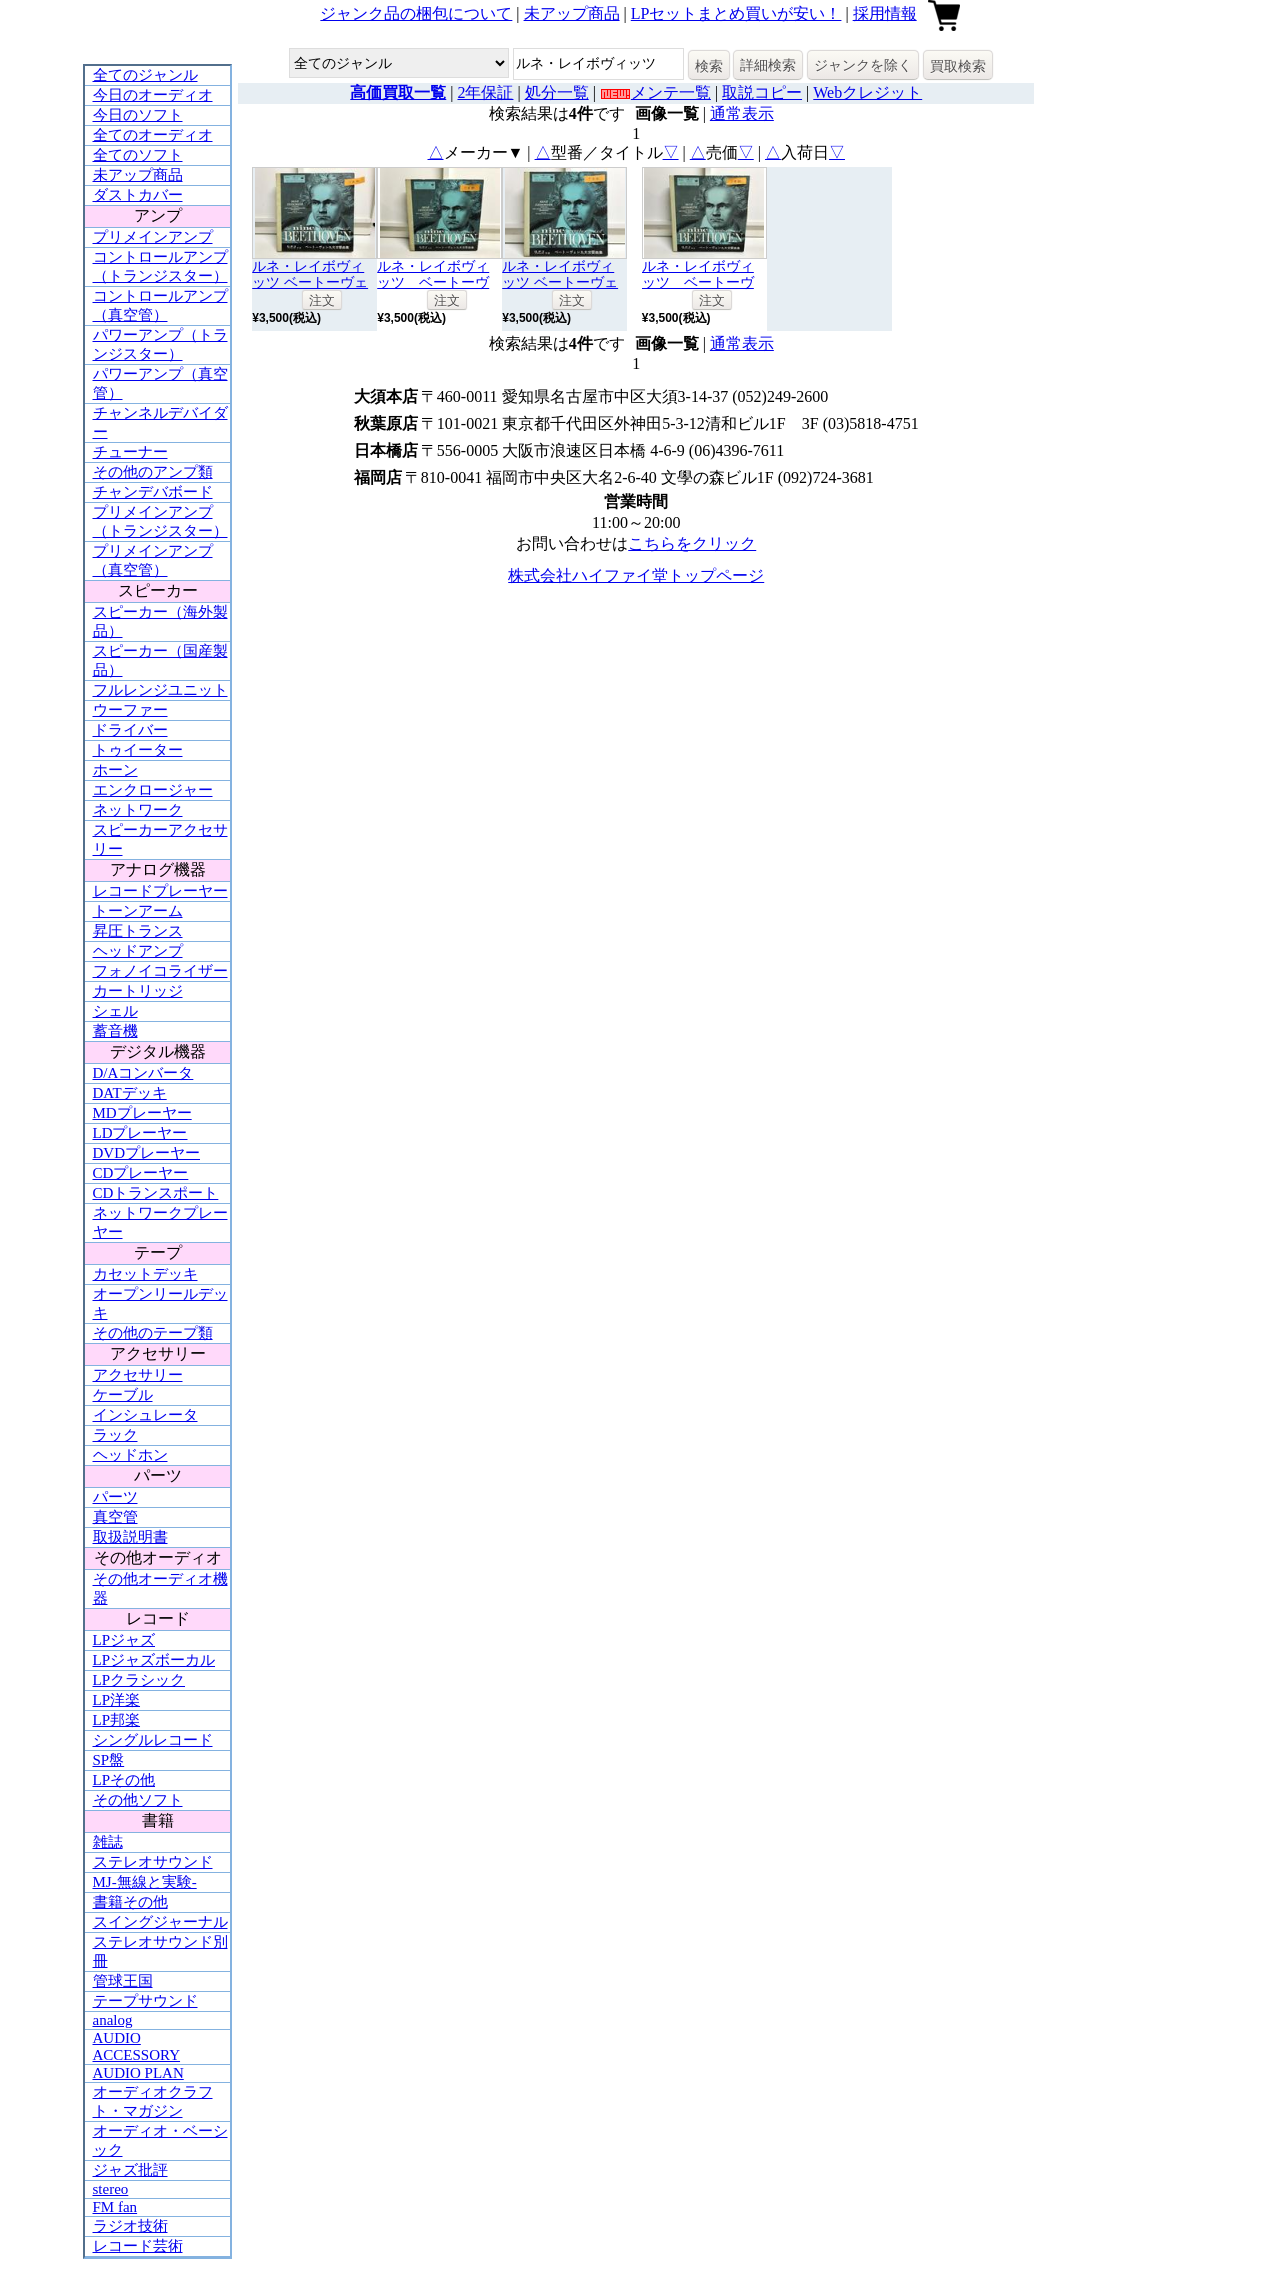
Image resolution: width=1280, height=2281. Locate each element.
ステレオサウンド (153, 1862)
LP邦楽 (117, 1720)
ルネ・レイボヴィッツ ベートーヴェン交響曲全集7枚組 (562, 282)
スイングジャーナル (160, 1922)
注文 (322, 300)
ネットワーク (138, 810)
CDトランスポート (156, 1193)
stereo (111, 2189)
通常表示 (742, 113)
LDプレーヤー (140, 1133)
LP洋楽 (117, 1700)
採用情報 (885, 13)
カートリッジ (138, 991)
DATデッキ (130, 1093)
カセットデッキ (145, 1274)
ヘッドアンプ (138, 951)
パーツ (115, 1497)
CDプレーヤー (141, 1173)
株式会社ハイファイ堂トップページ (636, 575)
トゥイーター (138, 750)
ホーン (115, 770)
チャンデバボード (153, 492)
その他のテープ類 (153, 1333)
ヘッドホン (130, 1455)
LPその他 (124, 1780)
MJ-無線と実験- (145, 1882)
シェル (115, 1011)
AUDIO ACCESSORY (137, 2046)
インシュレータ (145, 1415)
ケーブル (123, 1395)
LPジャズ (124, 1640)
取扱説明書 (130, 1537)
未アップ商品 (572, 13)
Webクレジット (867, 92)
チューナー (130, 452)
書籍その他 (130, 1902)
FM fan (115, 2207)
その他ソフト (138, 1800)
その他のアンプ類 (153, 472)
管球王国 (123, 1981)
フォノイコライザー (160, 971)
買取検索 (958, 66)
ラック (115, 1435)
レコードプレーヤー (160, 891)
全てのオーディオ (153, 135)
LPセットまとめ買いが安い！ (736, 13)
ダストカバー (138, 195)
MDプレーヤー (142, 1113)
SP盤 (109, 1760)
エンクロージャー (153, 790)
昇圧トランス (138, 931)
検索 (709, 66)
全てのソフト (138, 155)
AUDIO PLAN (138, 2073)
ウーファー (130, 710)
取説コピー (762, 92)
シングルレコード (153, 1740)
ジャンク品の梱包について (416, 13)
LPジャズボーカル (154, 1660)
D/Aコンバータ (143, 1073)
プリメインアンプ (153, 237)
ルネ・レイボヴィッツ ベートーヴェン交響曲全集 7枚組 (314, 282)
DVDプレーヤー (147, 1153)
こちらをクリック (692, 543)
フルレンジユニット (160, 690)
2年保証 (485, 92)
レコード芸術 (138, 2246)
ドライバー (130, 730)
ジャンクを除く (863, 65)
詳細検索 (768, 65)
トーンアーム (138, 911)
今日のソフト (138, 115)
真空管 (115, 1517)
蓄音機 (115, 1031)
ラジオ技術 (130, 2226)
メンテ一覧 (671, 92)
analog (113, 2020)
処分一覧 (557, 92)
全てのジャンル (145, 75)
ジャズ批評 (130, 2170)
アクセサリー (138, 1375)
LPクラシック (139, 1680)
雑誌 (108, 1842)
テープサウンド (145, 2001)
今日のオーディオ (153, 95)
